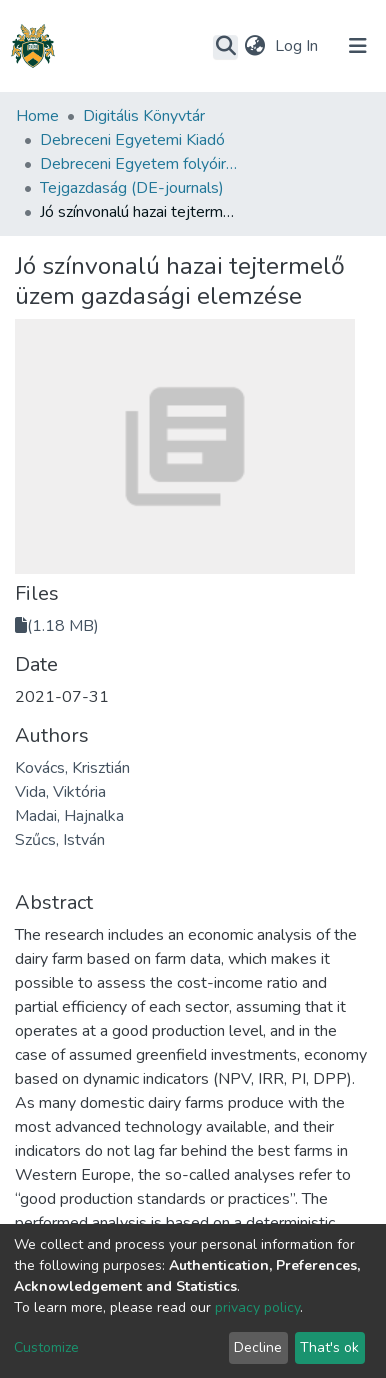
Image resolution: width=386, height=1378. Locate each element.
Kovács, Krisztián (72, 768)
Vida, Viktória (60, 792)
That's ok (329, 1347)
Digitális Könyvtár (144, 116)
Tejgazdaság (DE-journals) (132, 188)
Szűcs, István (60, 840)
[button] (254, 46)
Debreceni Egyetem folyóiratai (140, 164)
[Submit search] (225, 47)
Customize (46, 1347)
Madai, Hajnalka (69, 816)
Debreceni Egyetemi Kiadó (132, 140)
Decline (258, 1347)
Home (37, 116)
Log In (298, 46)
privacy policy (257, 1307)
